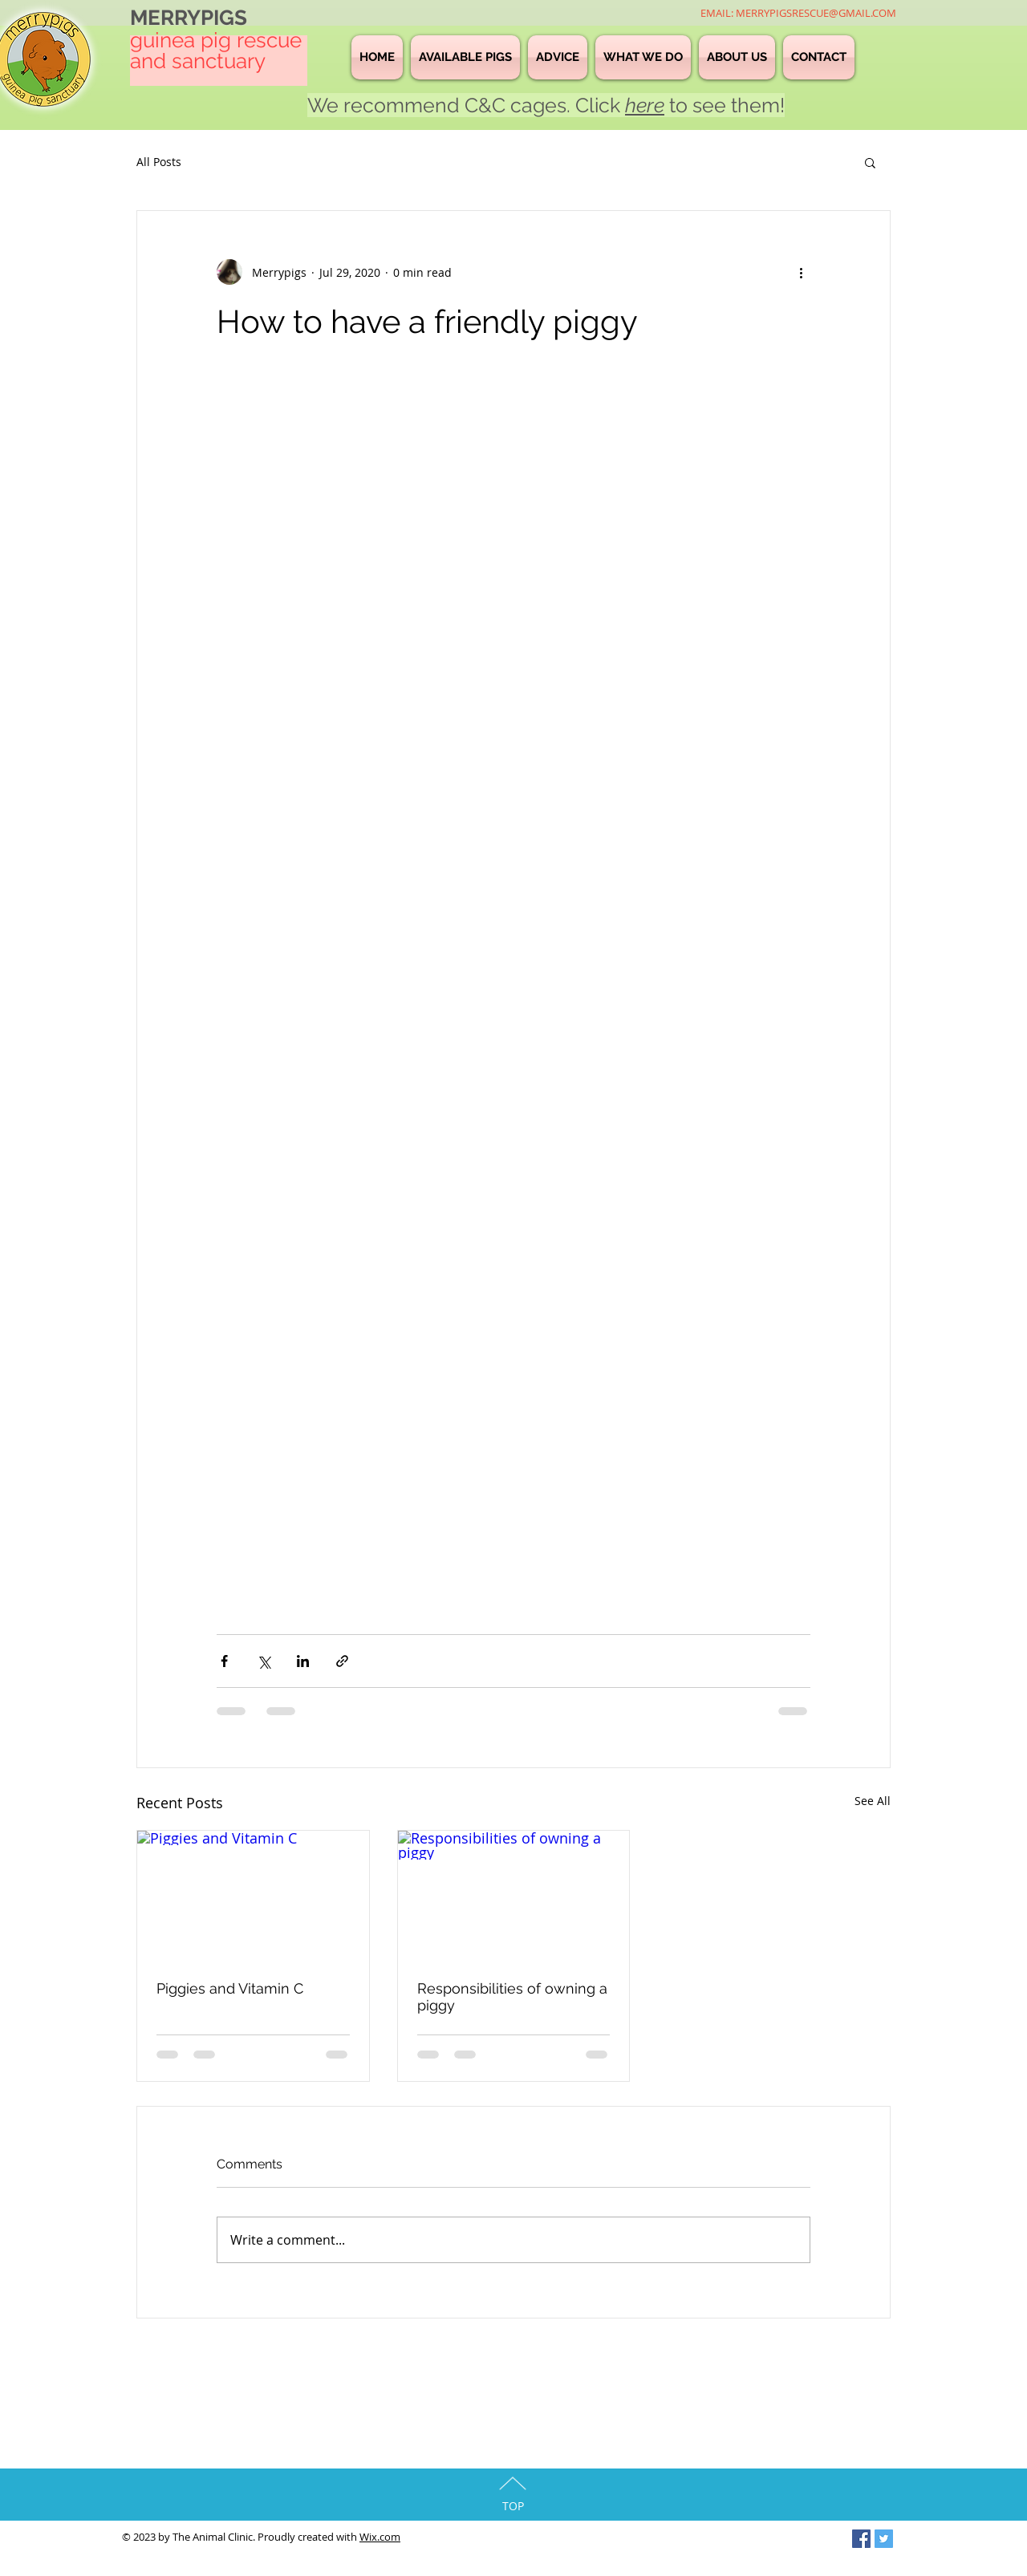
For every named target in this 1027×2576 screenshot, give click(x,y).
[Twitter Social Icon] (884, 2538)
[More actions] (800, 272)
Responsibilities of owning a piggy (512, 1997)
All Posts (158, 161)
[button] (870, 162)
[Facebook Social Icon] (861, 2538)
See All (872, 1800)
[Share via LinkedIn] (303, 1661)
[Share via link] (342, 1661)
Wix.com (379, 2536)
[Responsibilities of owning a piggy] (514, 1896)
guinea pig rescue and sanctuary (216, 50)
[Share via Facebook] (224, 1661)
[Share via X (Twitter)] (263, 1661)
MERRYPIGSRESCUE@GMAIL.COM (816, 13)
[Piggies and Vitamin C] (253, 1896)
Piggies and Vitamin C (229, 1988)
